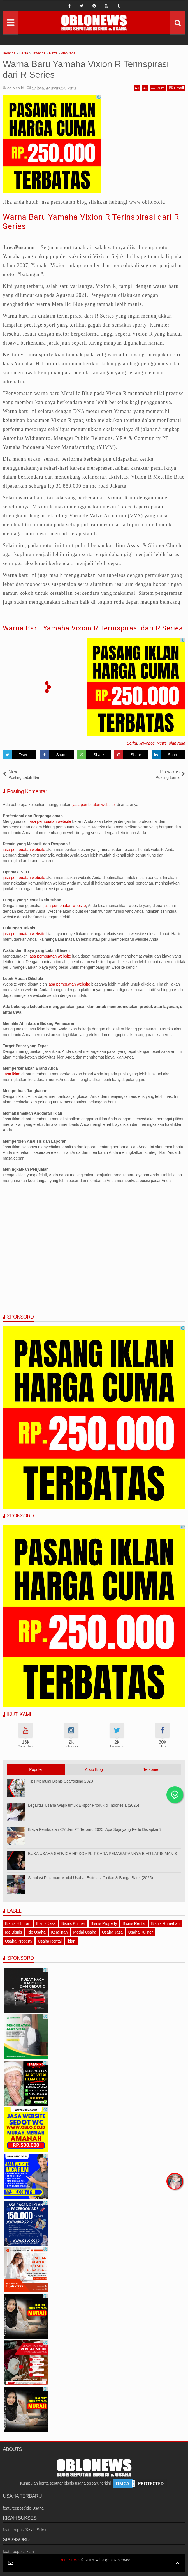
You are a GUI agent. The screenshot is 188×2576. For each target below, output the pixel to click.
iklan (71, 1941)
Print (157, 88)
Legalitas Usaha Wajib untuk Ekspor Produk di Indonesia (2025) (83, 1805)
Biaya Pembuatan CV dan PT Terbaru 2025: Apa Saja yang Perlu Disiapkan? (95, 1829)
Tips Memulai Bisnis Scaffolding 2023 (60, 1781)
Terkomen (151, 1769)
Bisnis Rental (134, 1923)
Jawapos (147, 743)
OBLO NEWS (68, 2560)
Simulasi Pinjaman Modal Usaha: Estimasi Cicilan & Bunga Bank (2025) (90, 1877)
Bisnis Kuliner (73, 1923)
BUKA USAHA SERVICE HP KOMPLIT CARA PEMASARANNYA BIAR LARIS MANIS (102, 1853)
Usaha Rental (50, 1941)
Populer (36, 1769)
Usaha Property (18, 1941)
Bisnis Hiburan (17, 1923)
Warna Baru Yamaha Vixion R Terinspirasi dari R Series (93, 628)
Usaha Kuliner (140, 1932)
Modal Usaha (84, 1932)
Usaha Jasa (112, 1932)
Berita (132, 743)
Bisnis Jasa (46, 1923)
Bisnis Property (104, 1923)
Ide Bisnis (13, 1932)
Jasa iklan (12, 1074)
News (162, 743)
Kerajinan (59, 1932)
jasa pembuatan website (93, 804)
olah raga (177, 743)
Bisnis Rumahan (165, 1923)
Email (176, 88)
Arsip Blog (94, 1769)
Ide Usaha (37, 1932)
